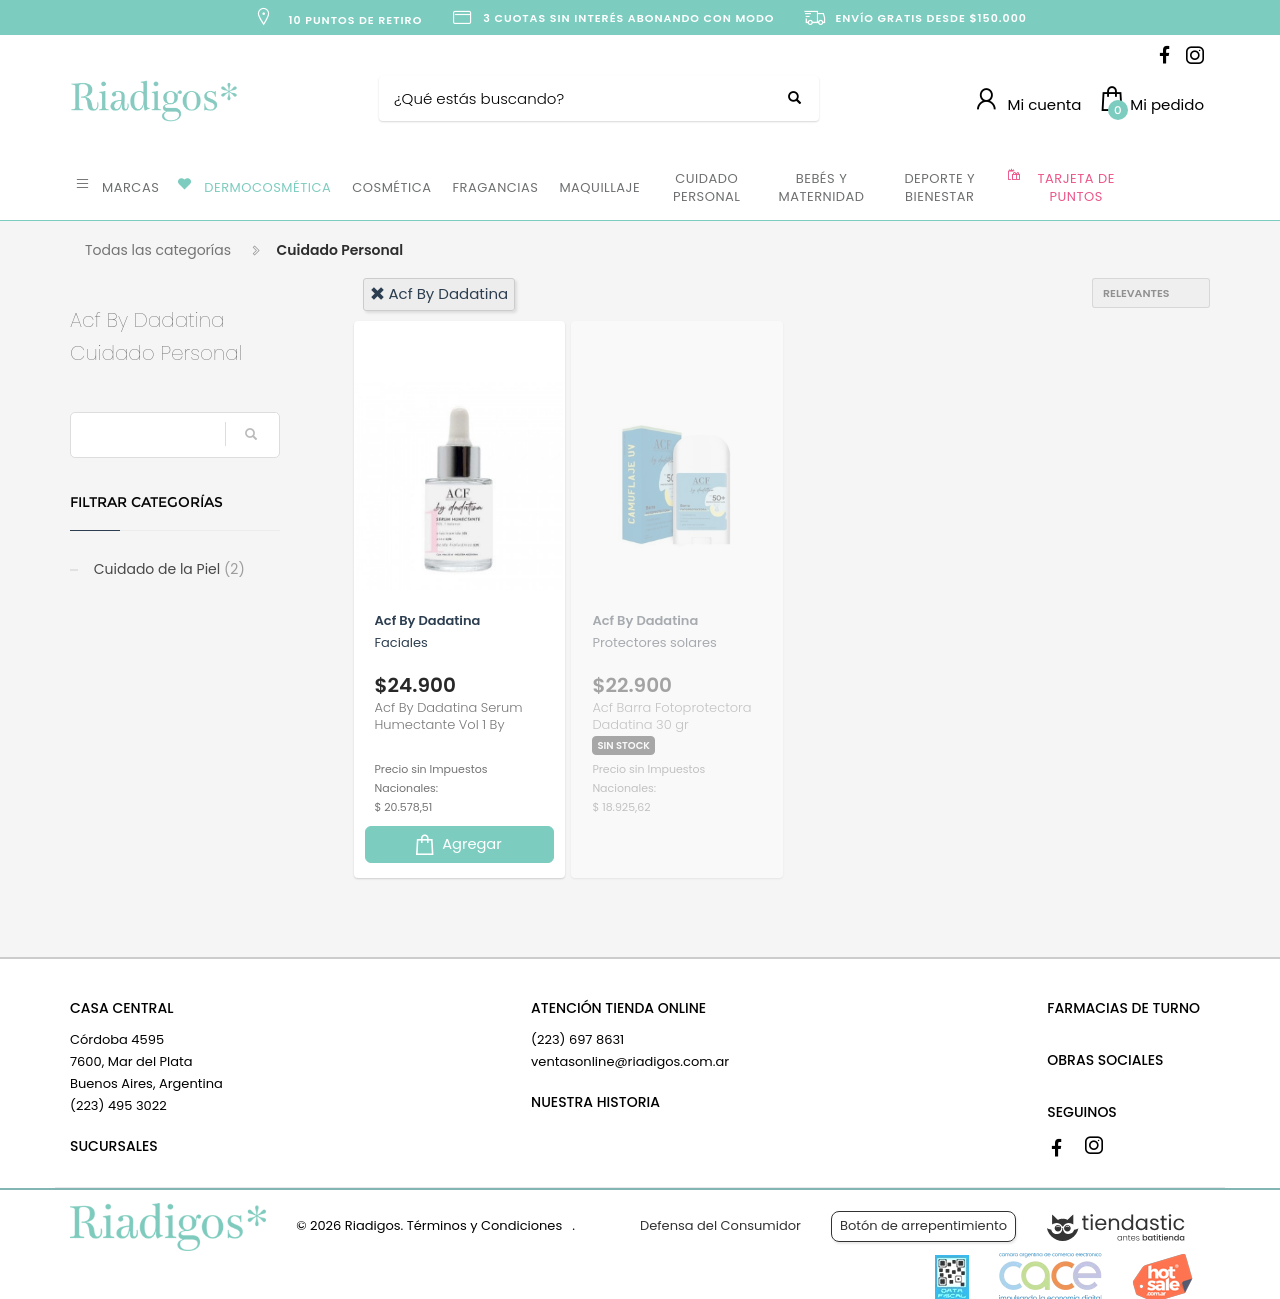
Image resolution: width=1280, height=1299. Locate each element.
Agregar (457, 844)
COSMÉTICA (391, 187)
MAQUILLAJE (599, 187)
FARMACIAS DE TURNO (1123, 1008)
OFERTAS (1169, 186)
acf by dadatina (439, 293)
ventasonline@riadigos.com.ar (630, 1061)
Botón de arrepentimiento (923, 1225)
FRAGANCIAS (496, 187)
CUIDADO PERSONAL (706, 187)
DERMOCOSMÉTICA (267, 187)
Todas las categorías (158, 250)
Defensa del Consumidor (720, 1225)
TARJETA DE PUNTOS (1076, 187)
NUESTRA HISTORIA (595, 1102)
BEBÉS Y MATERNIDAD (821, 187)
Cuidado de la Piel (167, 569)
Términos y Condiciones (484, 1225)
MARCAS (130, 187)
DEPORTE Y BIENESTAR (939, 187)
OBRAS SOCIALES (1105, 1060)
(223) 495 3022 (118, 1105)
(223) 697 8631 (577, 1039)
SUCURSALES (114, 1146)
